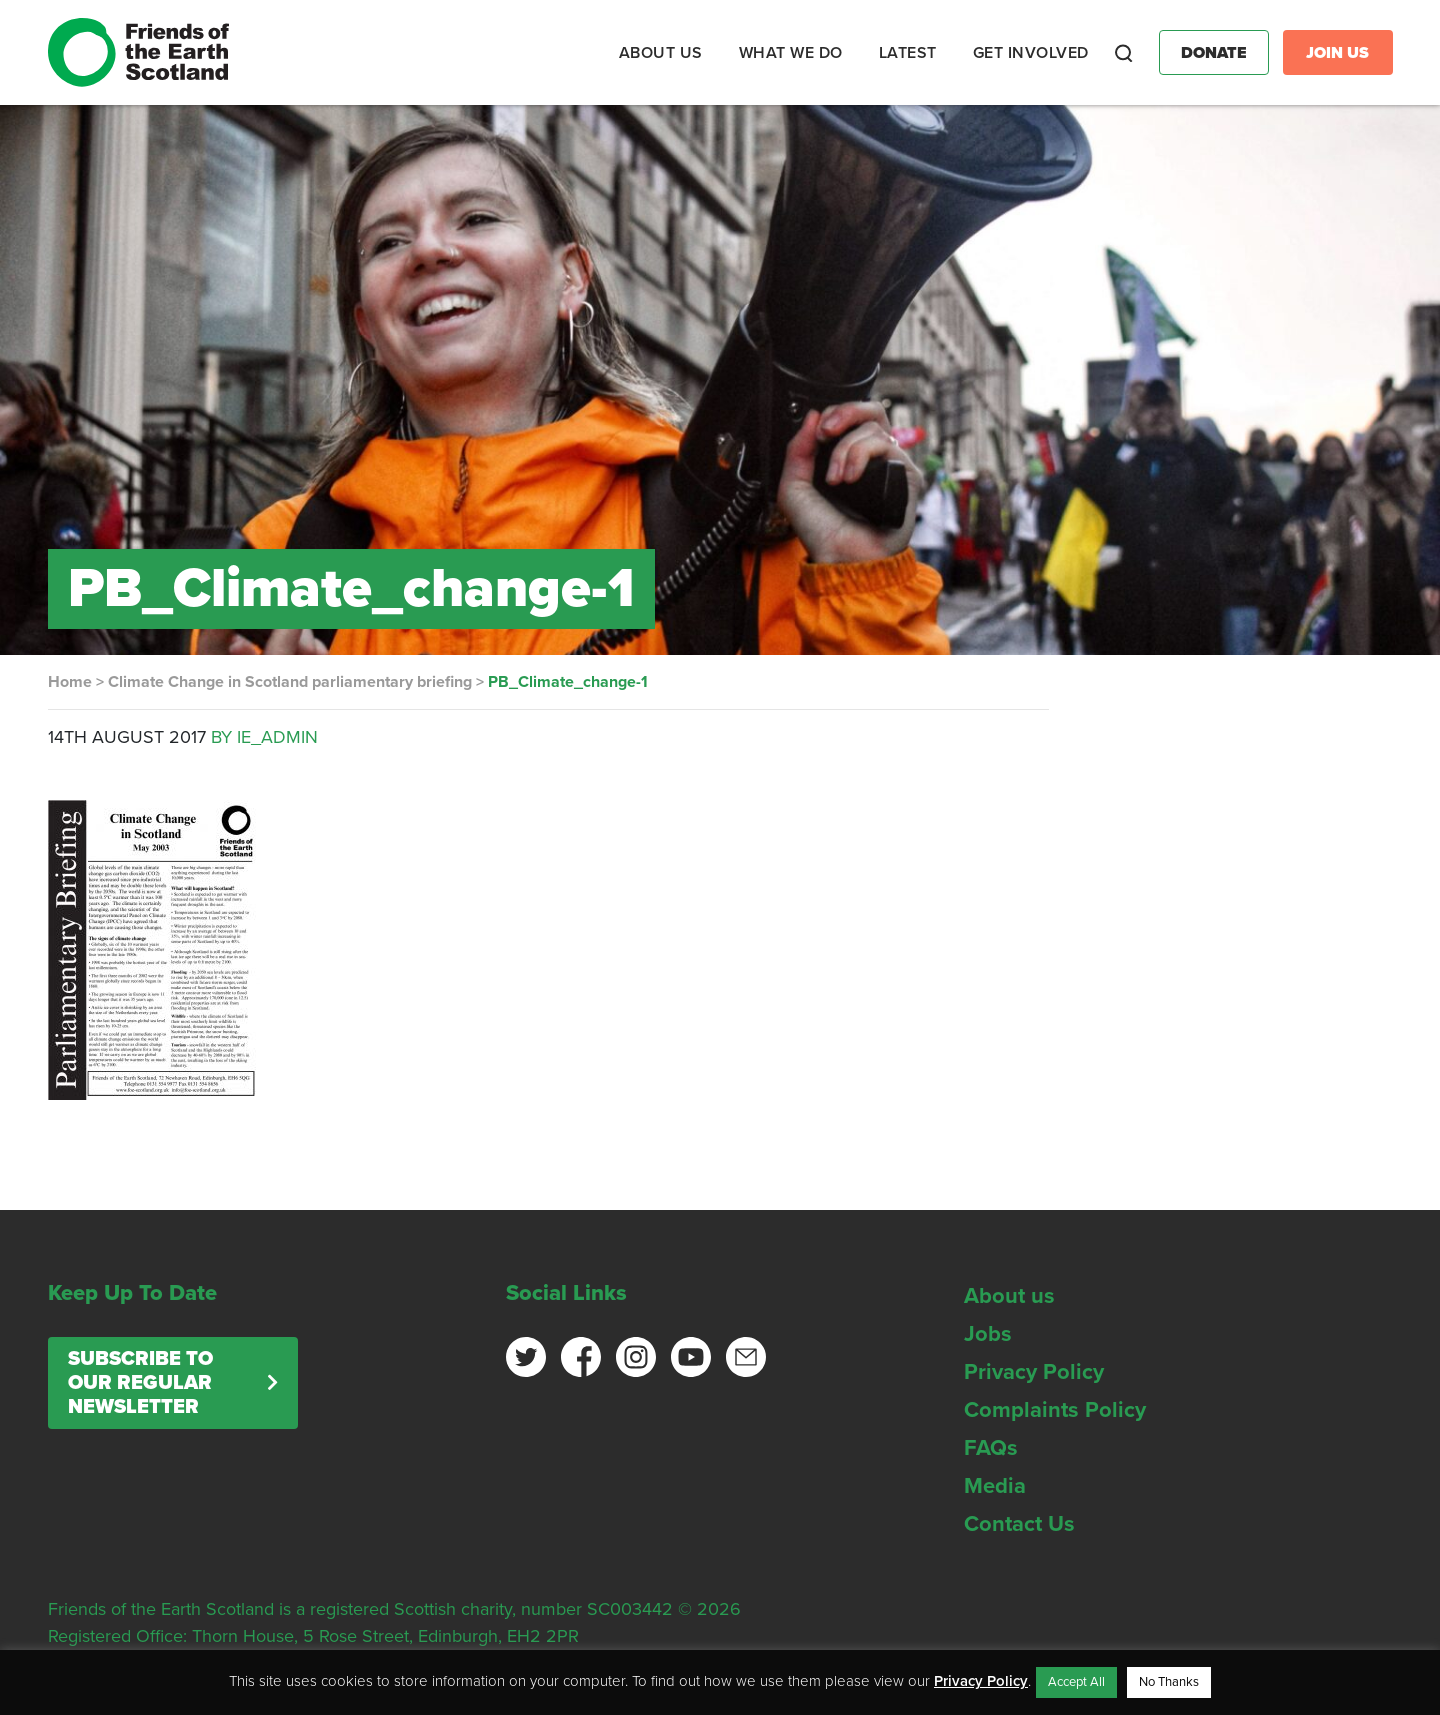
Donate (1214, 53)
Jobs (988, 1334)
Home (70, 682)
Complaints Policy (1055, 1410)
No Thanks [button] (1169, 1682)
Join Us (1337, 53)
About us (1009, 1296)
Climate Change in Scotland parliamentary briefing (290, 682)
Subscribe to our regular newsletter (140, 1383)
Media (995, 1486)
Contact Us (1019, 1524)
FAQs (991, 1448)
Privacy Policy (1034, 1372)
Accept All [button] (1076, 1682)
